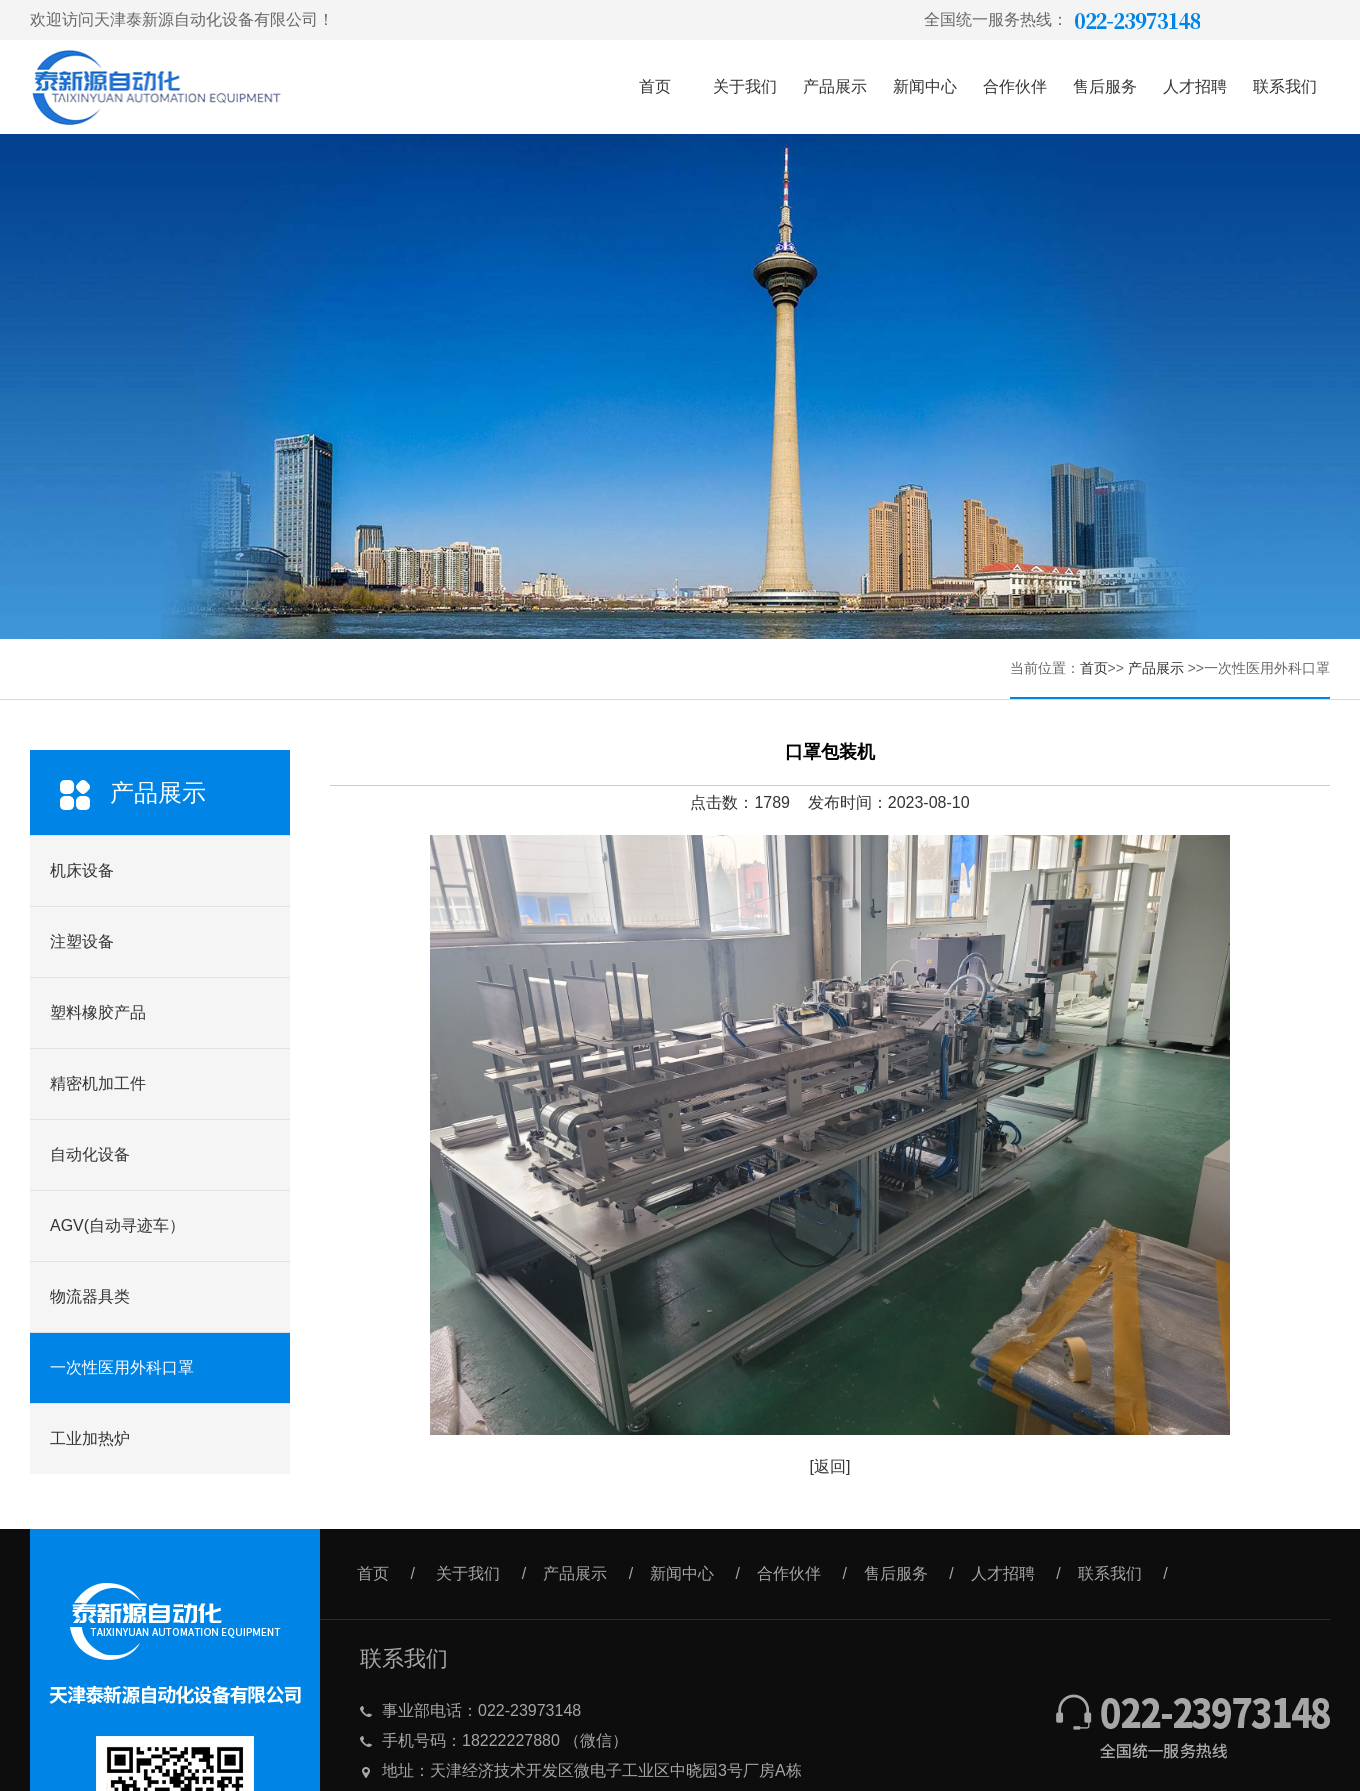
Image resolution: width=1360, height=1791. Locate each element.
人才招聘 (1195, 86)
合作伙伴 (1015, 86)
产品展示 (835, 86)
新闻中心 (925, 86)
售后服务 (1105, 86)
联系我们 (1285, 86)
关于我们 (745, 86)
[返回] (830, 1466)
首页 (655, 86)
